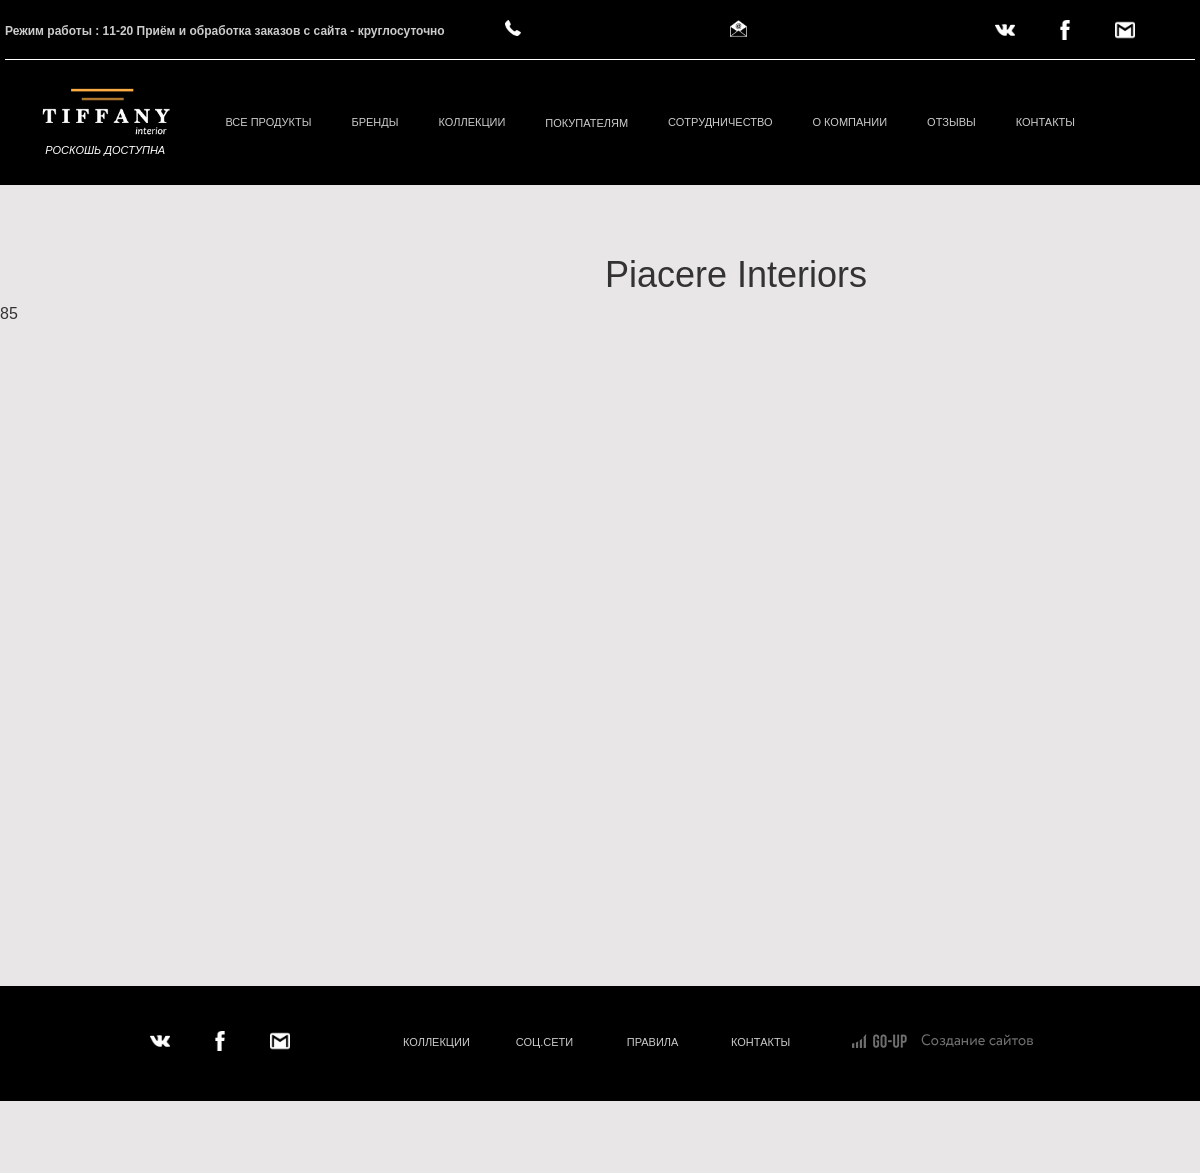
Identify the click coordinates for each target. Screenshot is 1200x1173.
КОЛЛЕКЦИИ (436, 1042)
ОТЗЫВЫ (951, 122)
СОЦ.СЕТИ (544, 1042)
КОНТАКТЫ (760, 1042)
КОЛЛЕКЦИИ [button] (471, 122)
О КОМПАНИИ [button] (849, 122)
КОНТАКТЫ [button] (1045, 122)
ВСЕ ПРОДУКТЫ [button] (268, 122)
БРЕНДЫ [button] (374, 122)
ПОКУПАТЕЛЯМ (586, 123)
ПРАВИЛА (653, 1042)
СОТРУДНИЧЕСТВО (720, 122)
